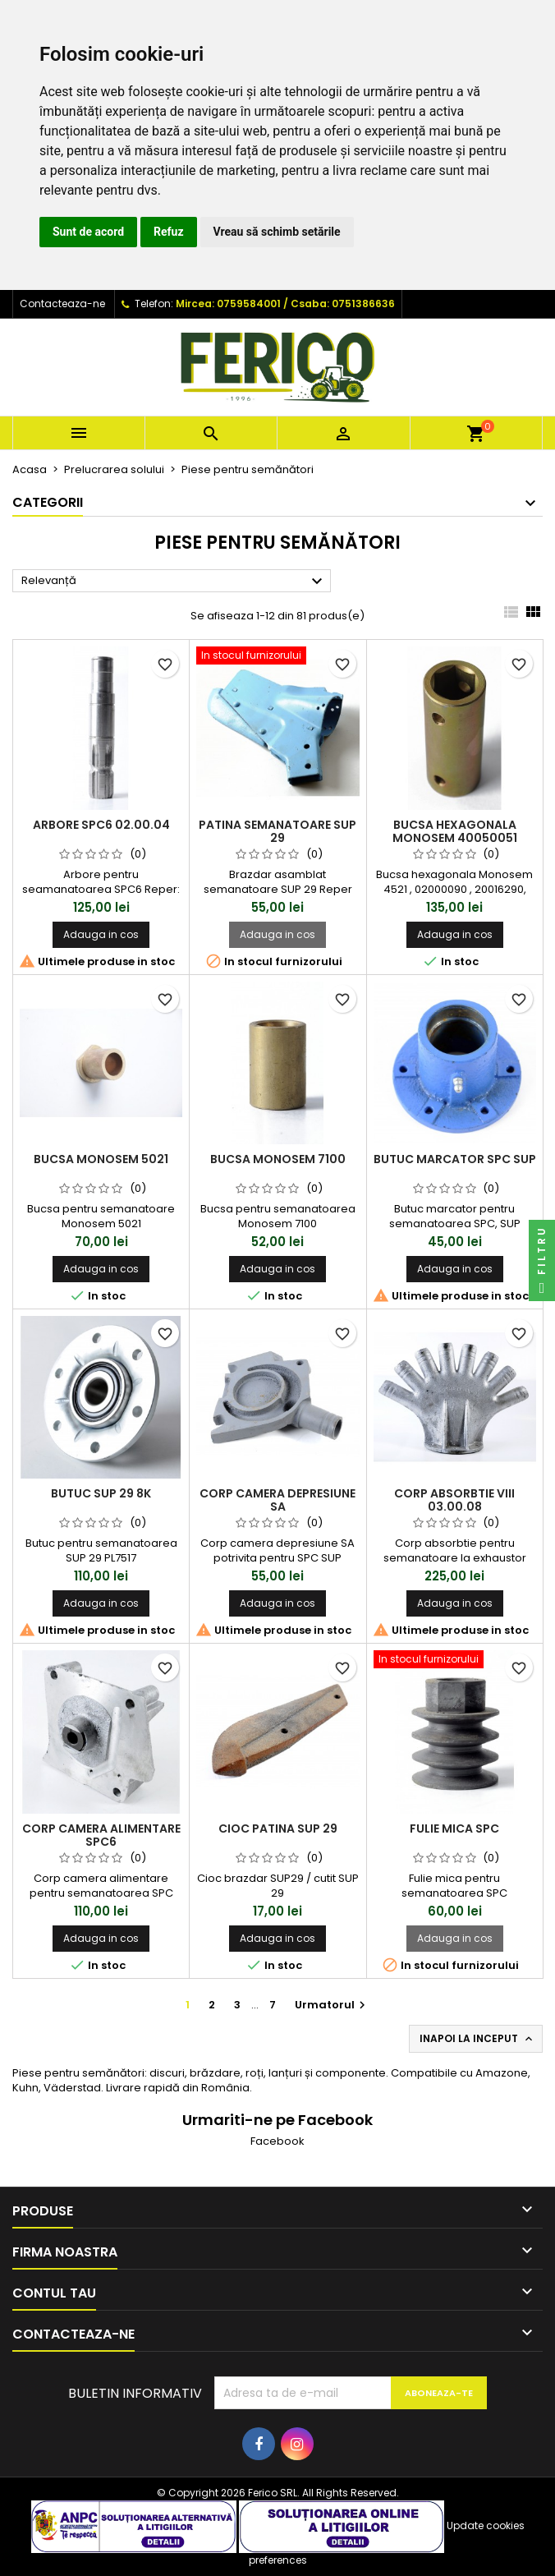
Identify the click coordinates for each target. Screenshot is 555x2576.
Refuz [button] (169, 231)
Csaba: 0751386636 (343, 303)
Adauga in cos (101, 934)
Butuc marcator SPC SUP (455, 1159)
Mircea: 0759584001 (228, 303)
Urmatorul (332, 2004)
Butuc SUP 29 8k (101, 1493)
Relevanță (174, 581)
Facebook (277, 2141)
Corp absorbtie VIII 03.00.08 (454, 1500)
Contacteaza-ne (62, 303)
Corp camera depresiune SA (277, 1500)
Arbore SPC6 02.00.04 (101, 824)
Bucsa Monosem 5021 (101, 1159)
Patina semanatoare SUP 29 (277, 831)
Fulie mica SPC (454, 1828)
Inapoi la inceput (477, 2038)
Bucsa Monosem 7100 (278, 1159)
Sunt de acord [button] (88, 231)
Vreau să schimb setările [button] (277, 231)
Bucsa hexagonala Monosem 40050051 (454, 831)
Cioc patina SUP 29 (277, 1828)
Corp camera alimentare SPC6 (101, 1835)
